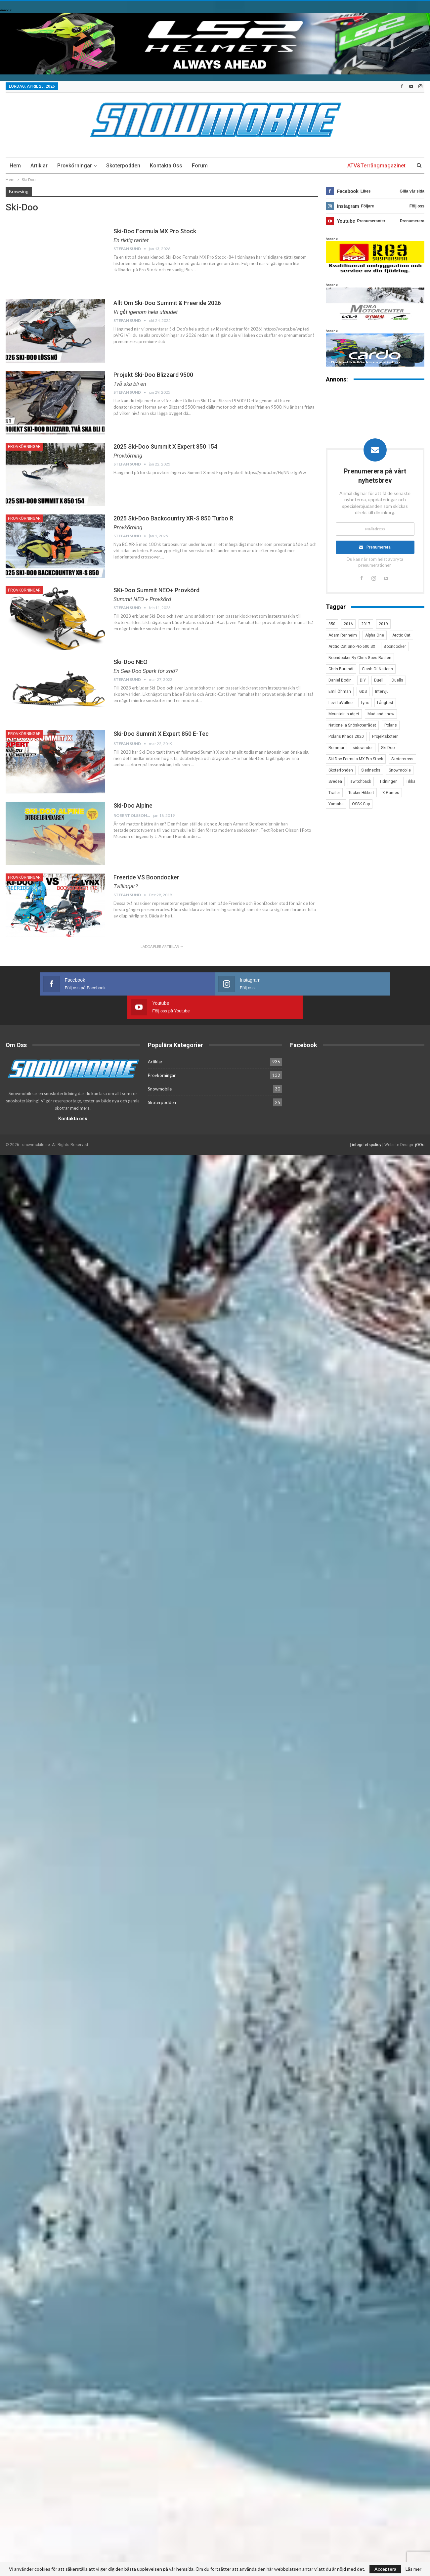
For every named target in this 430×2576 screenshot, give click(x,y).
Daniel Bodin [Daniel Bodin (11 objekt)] (340, 680)
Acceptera (385, 2569)
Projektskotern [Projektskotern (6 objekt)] (385, 736)
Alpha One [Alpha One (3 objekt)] (374, 635)
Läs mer (413, 2569)
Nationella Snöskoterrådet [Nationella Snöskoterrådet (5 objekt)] (352, 725)
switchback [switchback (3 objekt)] (360, 781)
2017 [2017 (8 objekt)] (365, 624)
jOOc (419, 1121)
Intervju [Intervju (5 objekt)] (382, 691)
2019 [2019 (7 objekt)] (383, 624)
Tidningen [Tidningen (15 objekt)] (388, 781)
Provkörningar (74, 165)
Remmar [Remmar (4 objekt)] (336, 747)
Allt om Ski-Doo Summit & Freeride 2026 (167, 302)
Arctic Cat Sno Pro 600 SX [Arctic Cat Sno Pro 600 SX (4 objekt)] (351, 646)
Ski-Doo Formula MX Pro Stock (154, 231)
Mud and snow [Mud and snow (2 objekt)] (380, 714)
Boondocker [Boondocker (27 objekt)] (395, 646)
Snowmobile (160, 1065)
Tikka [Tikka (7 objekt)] (410, 781)
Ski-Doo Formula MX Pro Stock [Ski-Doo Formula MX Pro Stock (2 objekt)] (355, 759)
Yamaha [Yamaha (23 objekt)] (336, 804)
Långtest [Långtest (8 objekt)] (385, 702)
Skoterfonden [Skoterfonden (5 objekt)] (340, 770)
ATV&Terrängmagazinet (376, 165)
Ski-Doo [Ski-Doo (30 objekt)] (388, 747)
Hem (15, 165)
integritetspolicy (366, 1121)
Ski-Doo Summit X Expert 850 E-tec (161, 733)
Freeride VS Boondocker (146, 877)
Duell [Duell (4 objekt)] (378, 680)
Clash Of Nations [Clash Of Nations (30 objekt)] (377, 669)
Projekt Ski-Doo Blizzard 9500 (153, 374)
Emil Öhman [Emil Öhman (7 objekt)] (339, 691)
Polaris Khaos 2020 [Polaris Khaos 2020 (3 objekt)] (346, 736)
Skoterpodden (123, 165)
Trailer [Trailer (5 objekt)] (334, 792)
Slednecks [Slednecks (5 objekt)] (370, 770)
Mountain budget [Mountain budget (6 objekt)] (343, 714)
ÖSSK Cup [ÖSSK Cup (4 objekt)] (361, 804)
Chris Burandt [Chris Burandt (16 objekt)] (341, 669)
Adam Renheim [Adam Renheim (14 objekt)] (342, 635)
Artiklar (39, 165)
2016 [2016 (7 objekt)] (348, 624)
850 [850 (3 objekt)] (331, 624)
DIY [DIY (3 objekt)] (363, 680)
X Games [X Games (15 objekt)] (390, 792)
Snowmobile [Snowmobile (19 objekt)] (400, 770)
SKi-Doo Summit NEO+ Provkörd (156, 590)
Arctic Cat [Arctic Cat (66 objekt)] (401, 635)
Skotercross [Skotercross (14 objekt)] (402, 759)
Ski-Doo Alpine (132, 805)
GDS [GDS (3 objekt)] (363, 691)
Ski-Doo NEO (130, 661)
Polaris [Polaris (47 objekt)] (390, 725)
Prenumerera (378, 547)
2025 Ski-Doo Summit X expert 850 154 (165, 446)
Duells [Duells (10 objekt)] (397, 680)
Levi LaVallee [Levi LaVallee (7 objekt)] (340, 702)
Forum (200, 165)
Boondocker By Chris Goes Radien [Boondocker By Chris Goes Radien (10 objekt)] (359, 657)
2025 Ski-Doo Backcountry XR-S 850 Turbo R (173, 518)
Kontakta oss (166, 165)
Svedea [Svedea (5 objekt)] (335, 781)
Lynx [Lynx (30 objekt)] (365, 702)
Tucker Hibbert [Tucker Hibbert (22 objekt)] (361, 792)
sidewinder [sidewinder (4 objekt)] (363, 747)
